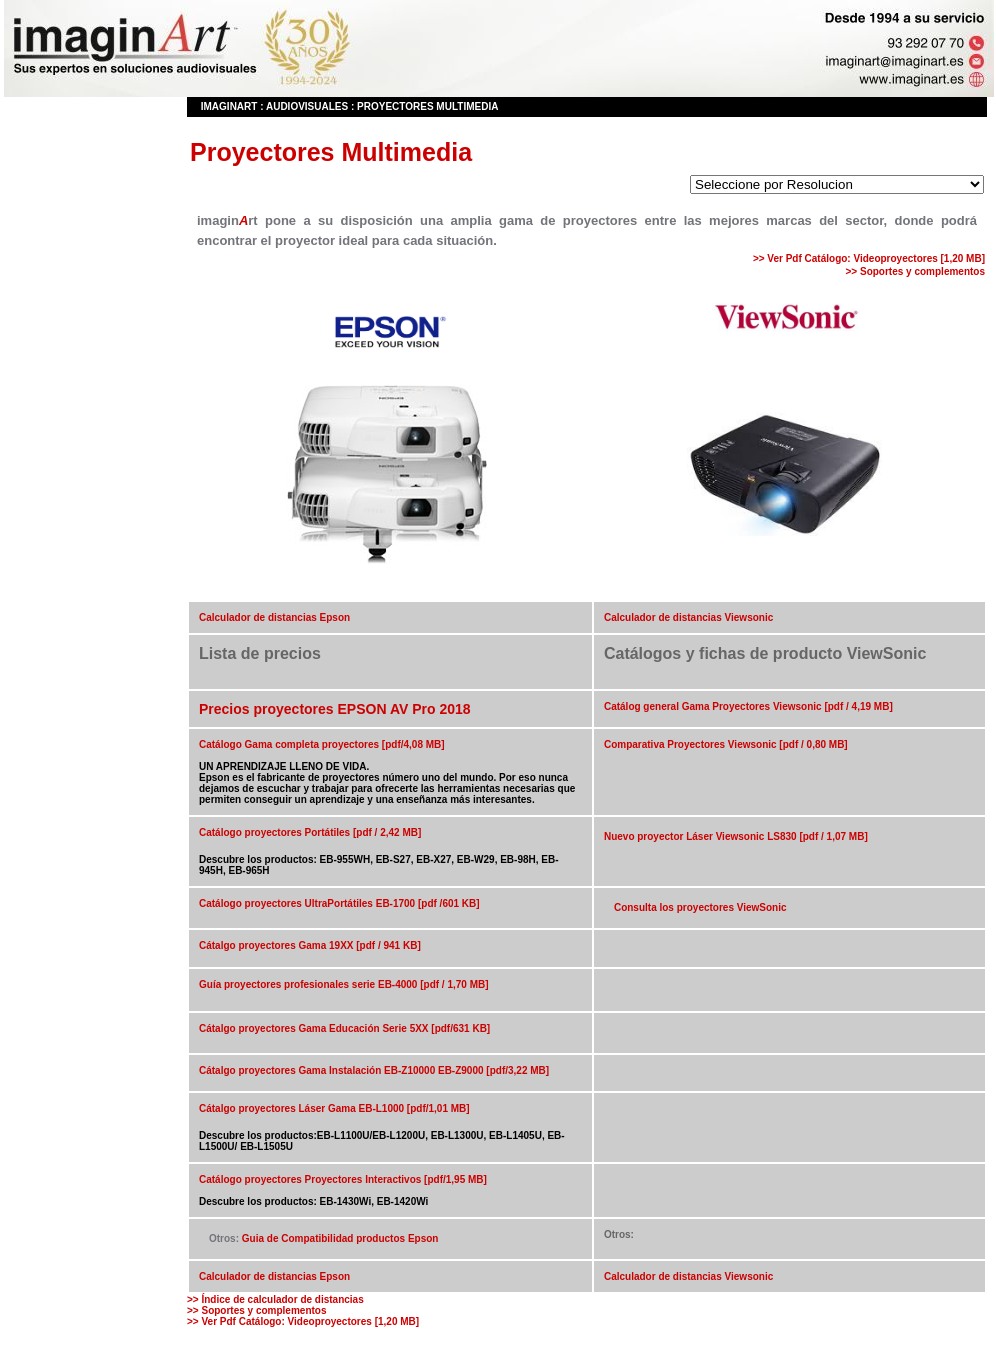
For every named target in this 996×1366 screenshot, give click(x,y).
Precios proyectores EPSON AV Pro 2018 (335, 709)
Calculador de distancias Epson (274, 617)
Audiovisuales (307, 106)
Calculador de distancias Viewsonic (688, 617)
